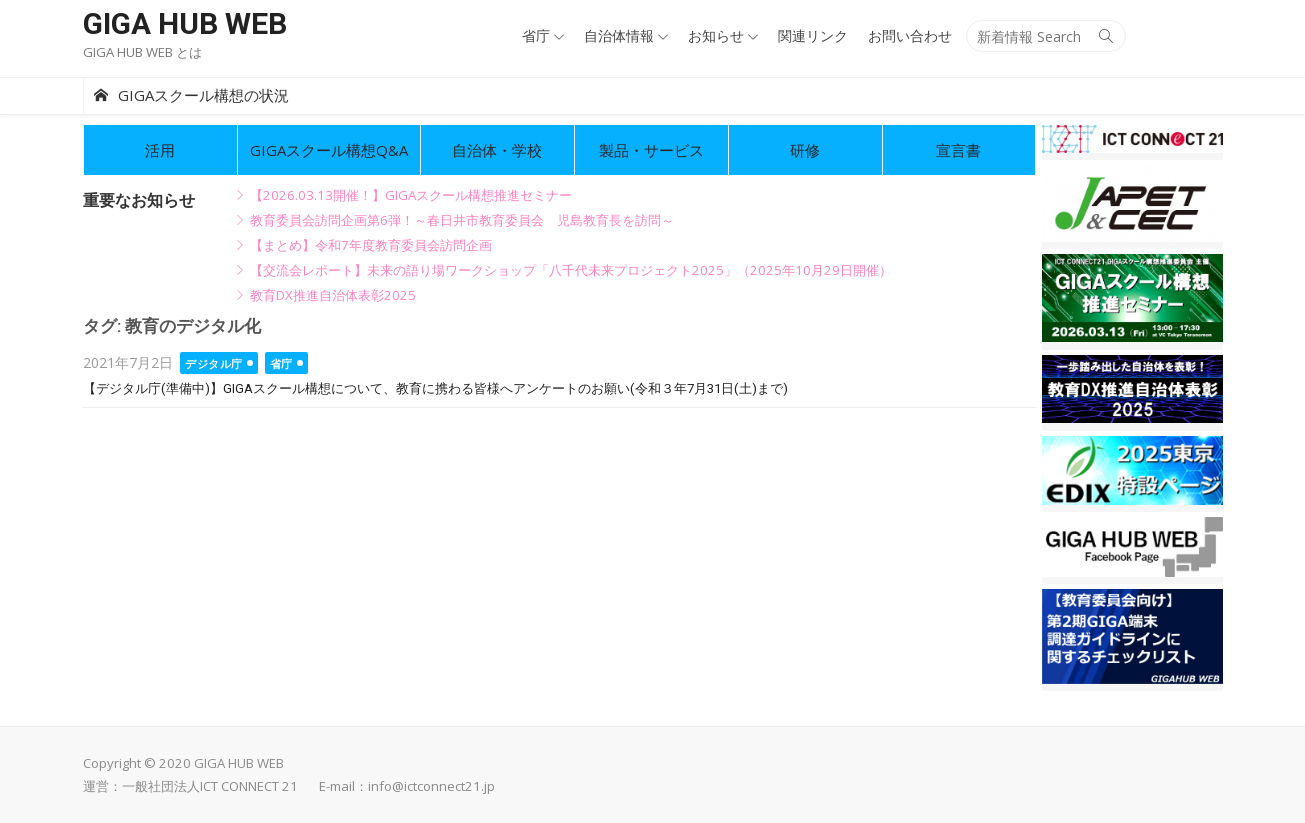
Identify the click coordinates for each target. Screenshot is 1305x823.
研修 (805, 150)
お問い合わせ (910, 35)
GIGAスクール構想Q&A (329, 150)
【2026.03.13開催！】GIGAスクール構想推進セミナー (411, 195)
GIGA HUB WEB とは (142, 52)
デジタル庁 (214, 363)
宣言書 (958, 150)
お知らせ (716, 35)
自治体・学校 (497, 150)
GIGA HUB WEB (185, 23)
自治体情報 (619, 35)
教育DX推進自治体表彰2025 (333, 295)
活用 (160, 150)
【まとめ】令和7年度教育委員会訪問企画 (371, 245)
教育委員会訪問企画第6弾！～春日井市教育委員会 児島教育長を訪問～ (462, 220)
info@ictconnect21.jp (431, 786)
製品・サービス (651, 150)
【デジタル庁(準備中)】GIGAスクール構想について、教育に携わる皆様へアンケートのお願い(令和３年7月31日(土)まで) (435, 388)
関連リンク (813, 35)
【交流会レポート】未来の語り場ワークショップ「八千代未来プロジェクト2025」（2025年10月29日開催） (571, 270)
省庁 (536, 35)
